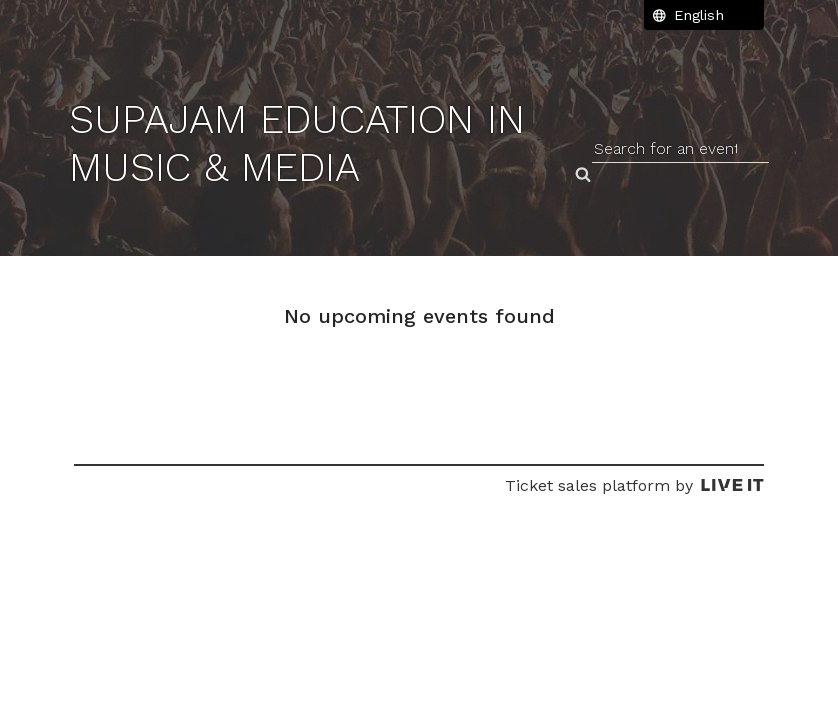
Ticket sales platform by (634, 485)
